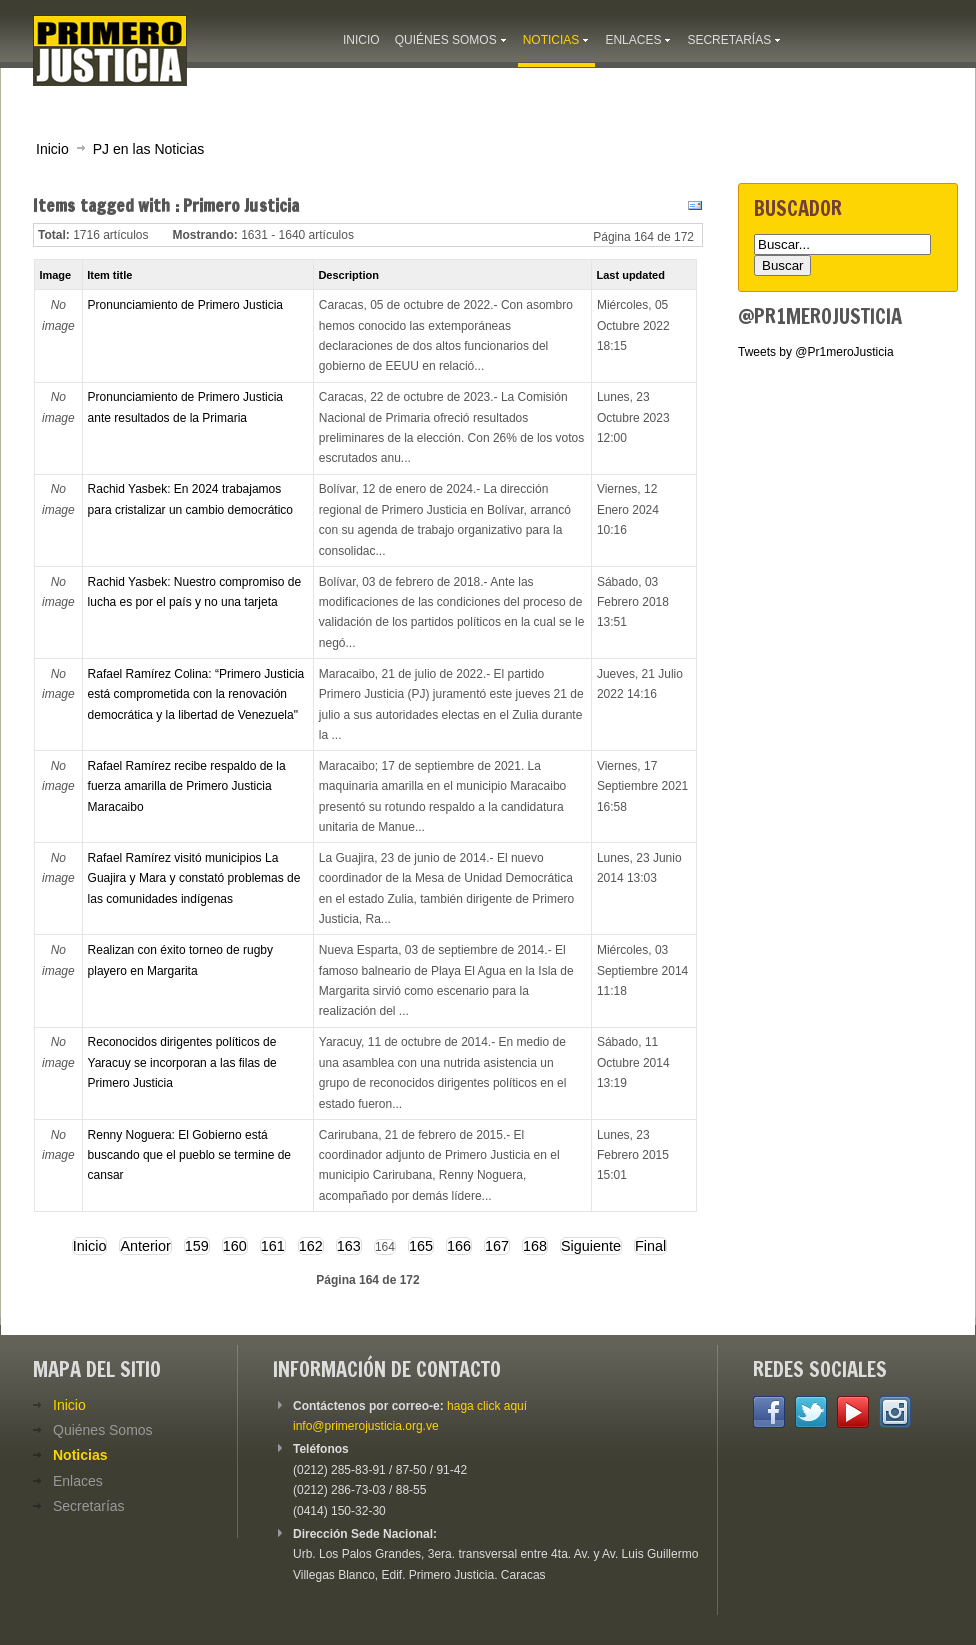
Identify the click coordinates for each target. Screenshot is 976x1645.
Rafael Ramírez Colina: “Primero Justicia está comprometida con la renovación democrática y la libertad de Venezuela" (196, 694)
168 (535, 1246)
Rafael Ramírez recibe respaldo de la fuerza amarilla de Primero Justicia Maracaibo (187, 786)
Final (650, 1246)
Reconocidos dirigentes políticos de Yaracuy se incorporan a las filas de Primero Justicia (182, 1062)
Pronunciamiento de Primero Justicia (185, 305)
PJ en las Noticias (149, 149)
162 (311, 1246)
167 (497, 1246)
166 (459, 1246)
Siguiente (591, 1246)
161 (273, 1246)
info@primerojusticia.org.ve (366, 1426)
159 (197, 1246)
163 (349, 1246)
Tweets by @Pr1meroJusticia (816, 352)
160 (235, 1246)
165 (421, 1246)
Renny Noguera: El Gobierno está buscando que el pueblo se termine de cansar (189, 1155)
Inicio (52, 149)
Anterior (145, 1246)
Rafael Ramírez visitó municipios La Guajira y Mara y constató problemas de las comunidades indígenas (194, 878)
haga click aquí (487, 1406)
